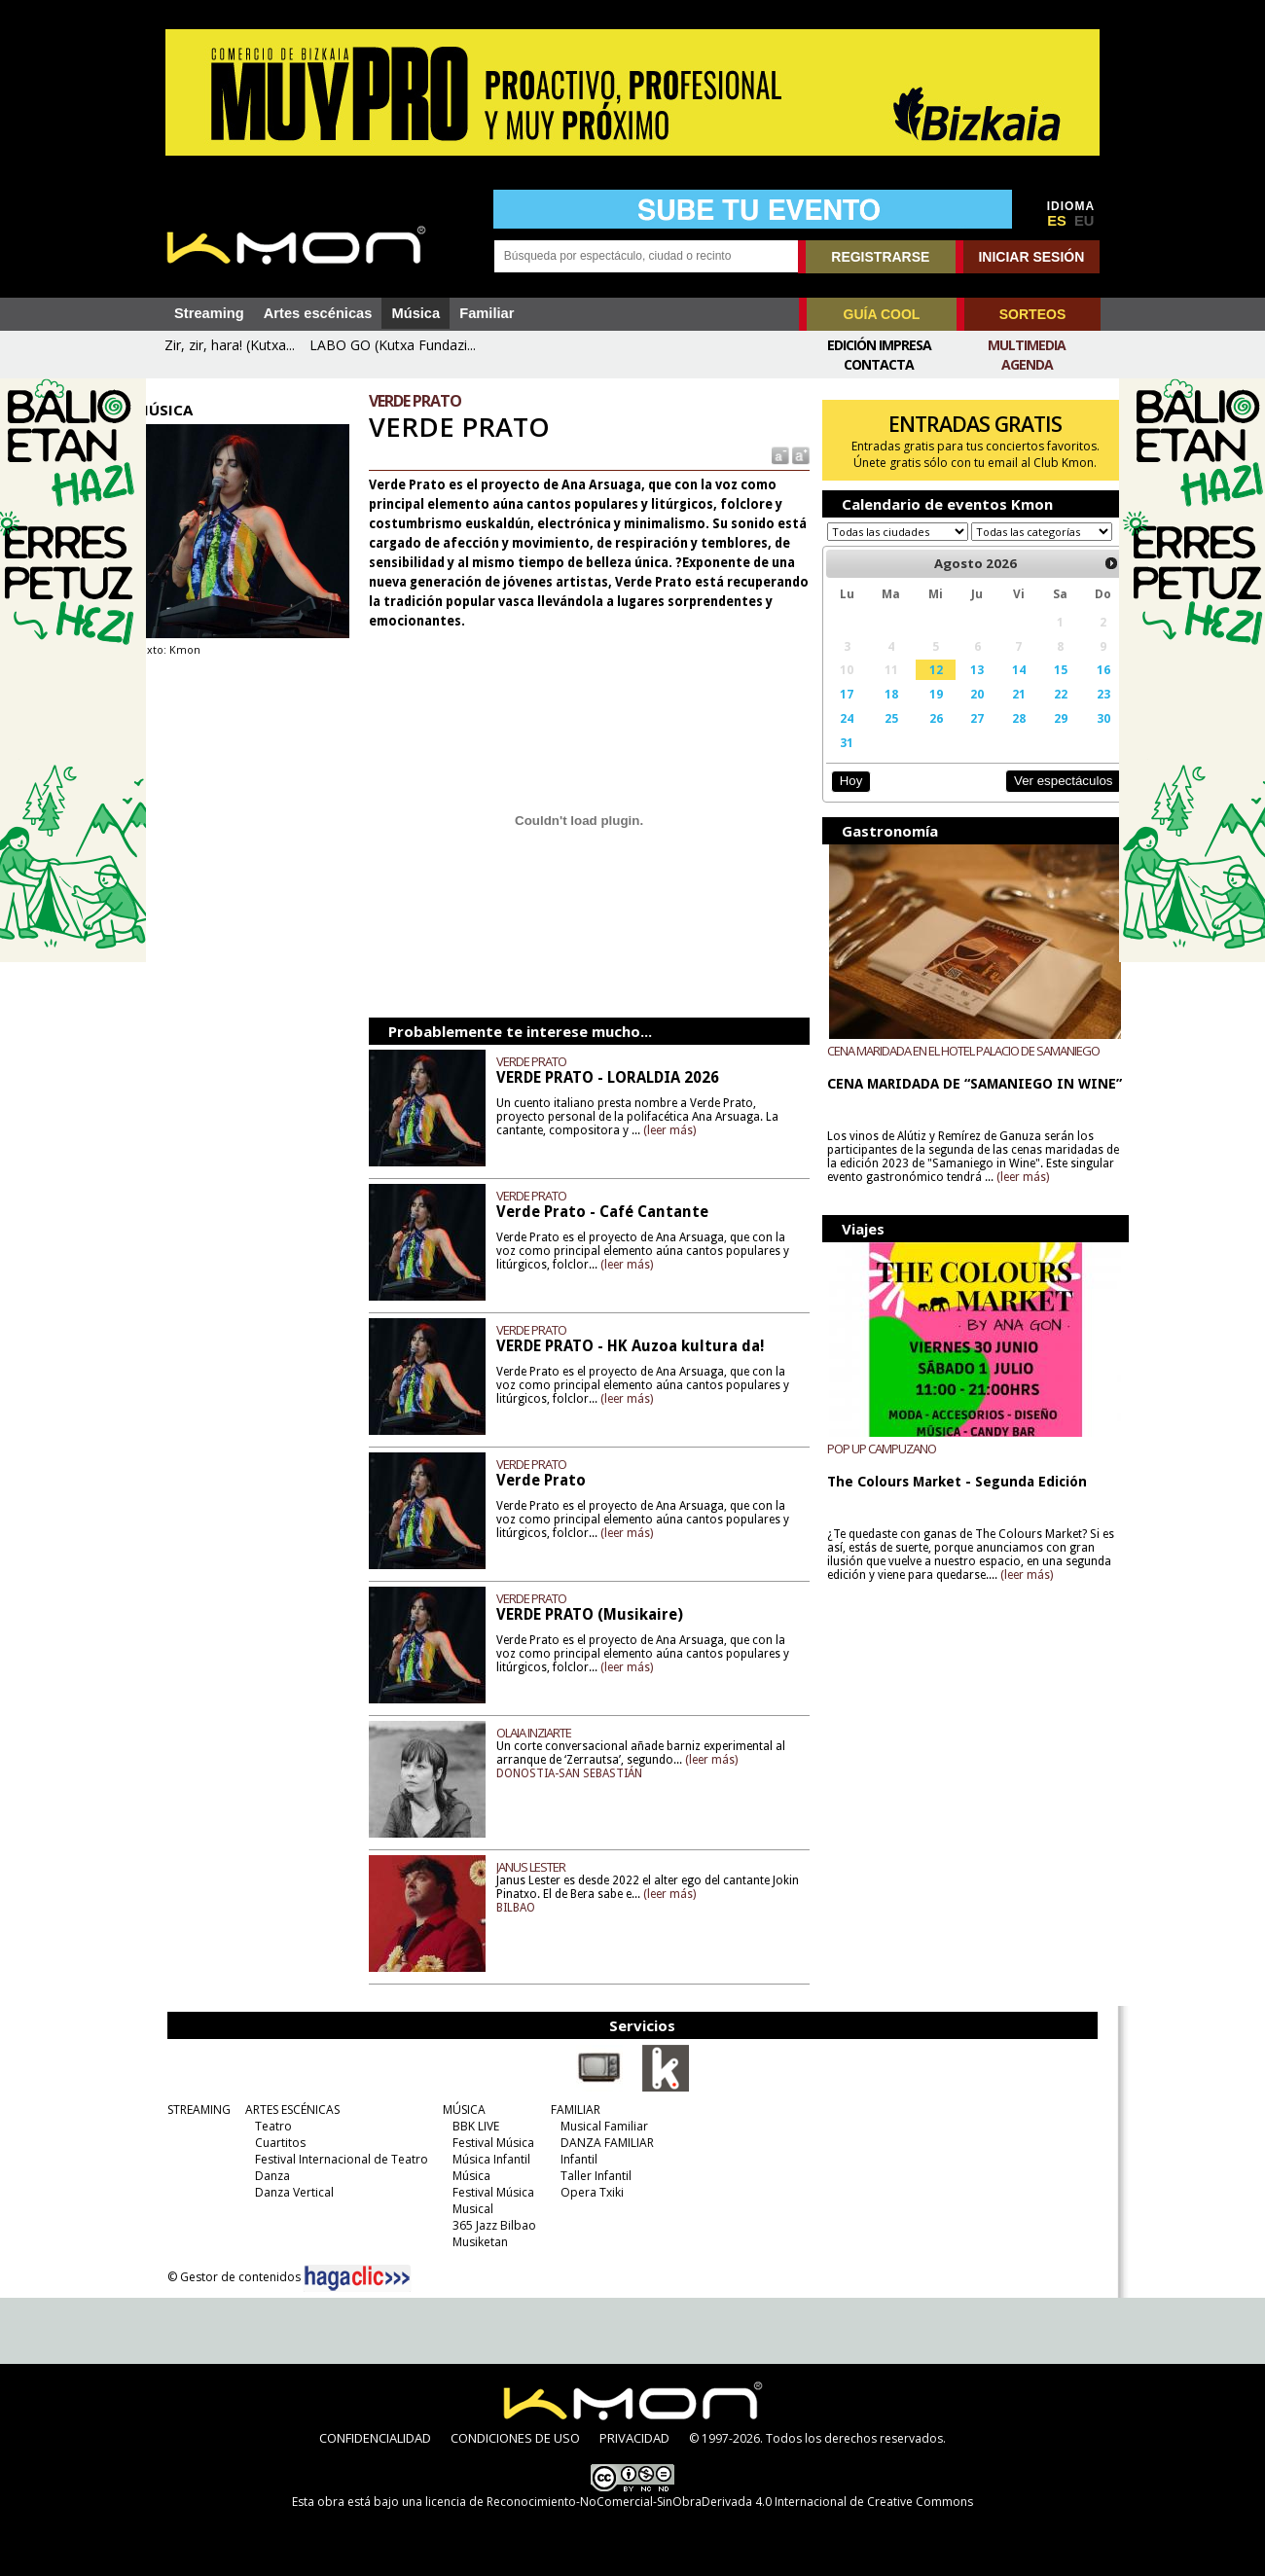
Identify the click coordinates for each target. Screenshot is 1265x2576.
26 (921, 736)
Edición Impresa (879, 345)
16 (1080, 688)
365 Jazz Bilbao (486, 2225)
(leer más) (682, 1129)
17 (837, 712)
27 (960, 736)
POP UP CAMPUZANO (872, 1467)
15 (1039, 688)
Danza (264, 2175)
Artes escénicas (318, 313)
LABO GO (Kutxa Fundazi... (392, 345)
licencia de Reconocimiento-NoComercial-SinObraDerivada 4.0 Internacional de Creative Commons (699, 2501)
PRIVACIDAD (634, 2438)
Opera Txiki (584, 2192)
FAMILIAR (568, 2109)
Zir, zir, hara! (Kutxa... (229, 345)
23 (1080, 712)
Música (415, 313)
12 (921, 688)
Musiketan (472, 2242)
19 (921, 712)
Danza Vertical (286, 2192)
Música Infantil (484, 2159)
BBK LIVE (468, 2126)
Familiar (486, 313)
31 (837, 761)
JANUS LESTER (543, 1867)
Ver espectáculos (1039, 799)
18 (879, 712)
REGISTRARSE (880, 257)
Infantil (571, 2159)
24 (837, 736)
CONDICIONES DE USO (515, 2438)
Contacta (879, 364)
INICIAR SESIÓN (1031, 257)
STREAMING (191, 2109)
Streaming (209, 313)
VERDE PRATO (544, 1061)
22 (1039, 712)
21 (1000, 712)
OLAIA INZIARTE (546, 1732)
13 (960, 688)
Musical (465, 2208)
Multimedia (1027, 345)
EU (1084, 221)
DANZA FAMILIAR (599, 2142)
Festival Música (485, 2142)
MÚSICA (456, 2109)
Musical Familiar (596, 2126)
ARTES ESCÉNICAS (284, 2109)
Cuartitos (272, 2142)
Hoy (841, 799)
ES (1056, 221)
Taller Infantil (588, 2175)
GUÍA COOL (882, 314)
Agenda (1027, 364)
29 (1039, 736)
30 (1080, 736)
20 (960, 712)
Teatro (265, 2126)
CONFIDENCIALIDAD (375, 2438)
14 (1000, 688)
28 (1000, 736)
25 (879, 736)
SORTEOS (1032, 314)
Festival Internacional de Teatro (333, 2159)
